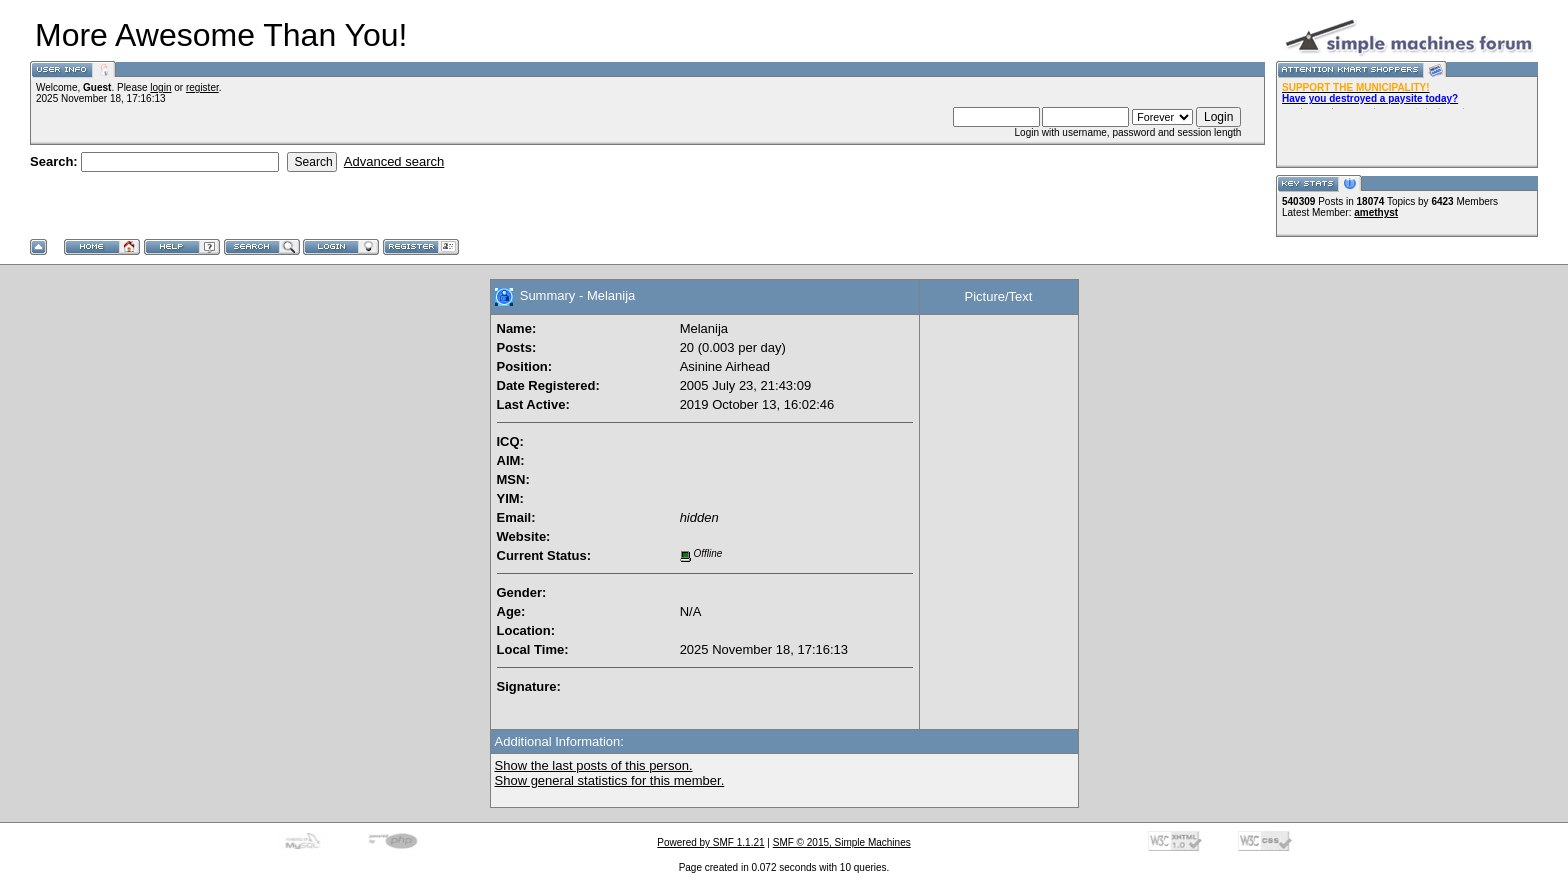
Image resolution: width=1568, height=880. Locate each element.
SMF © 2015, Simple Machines (842, 842)
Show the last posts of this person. (594, 765)
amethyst (1376, 212)
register (202, 87)
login (160, 87)
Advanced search (394, 161)
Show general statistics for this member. (610, 780)
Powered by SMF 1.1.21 (710, 842)
